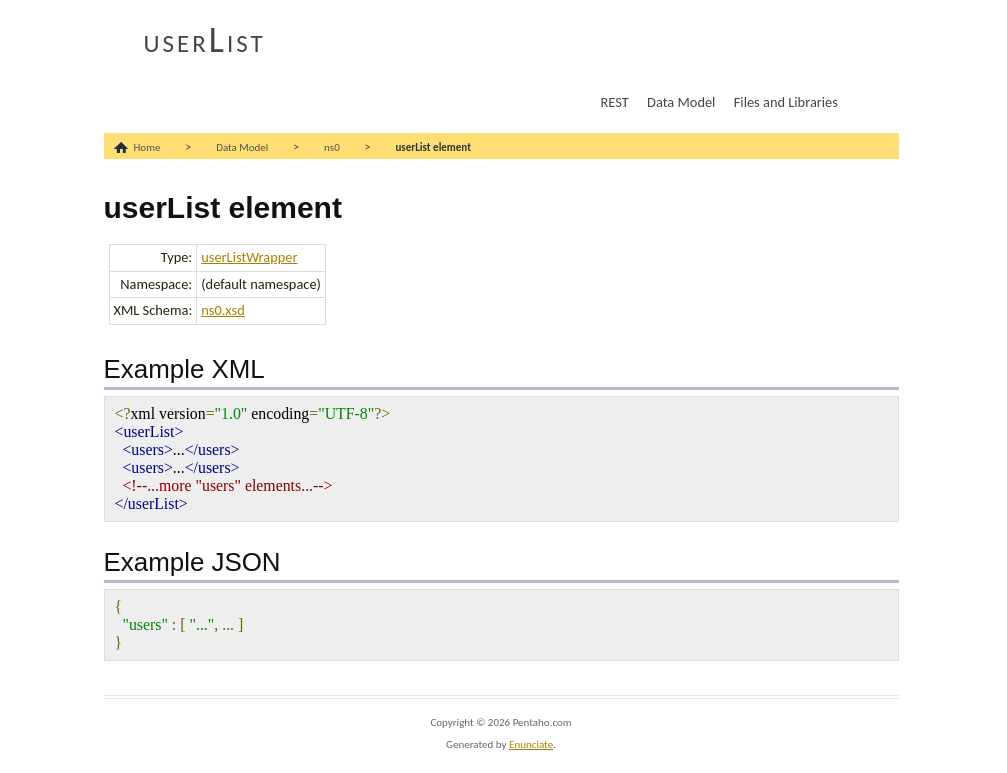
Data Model (681, 102)
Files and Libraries (786, 102)
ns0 (332, 147)
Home (147, 147)
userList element (433, 147)
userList (205, 40)
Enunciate (531, 744)
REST (615, 102)
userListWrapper (249, 257)
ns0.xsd (222, 310)
